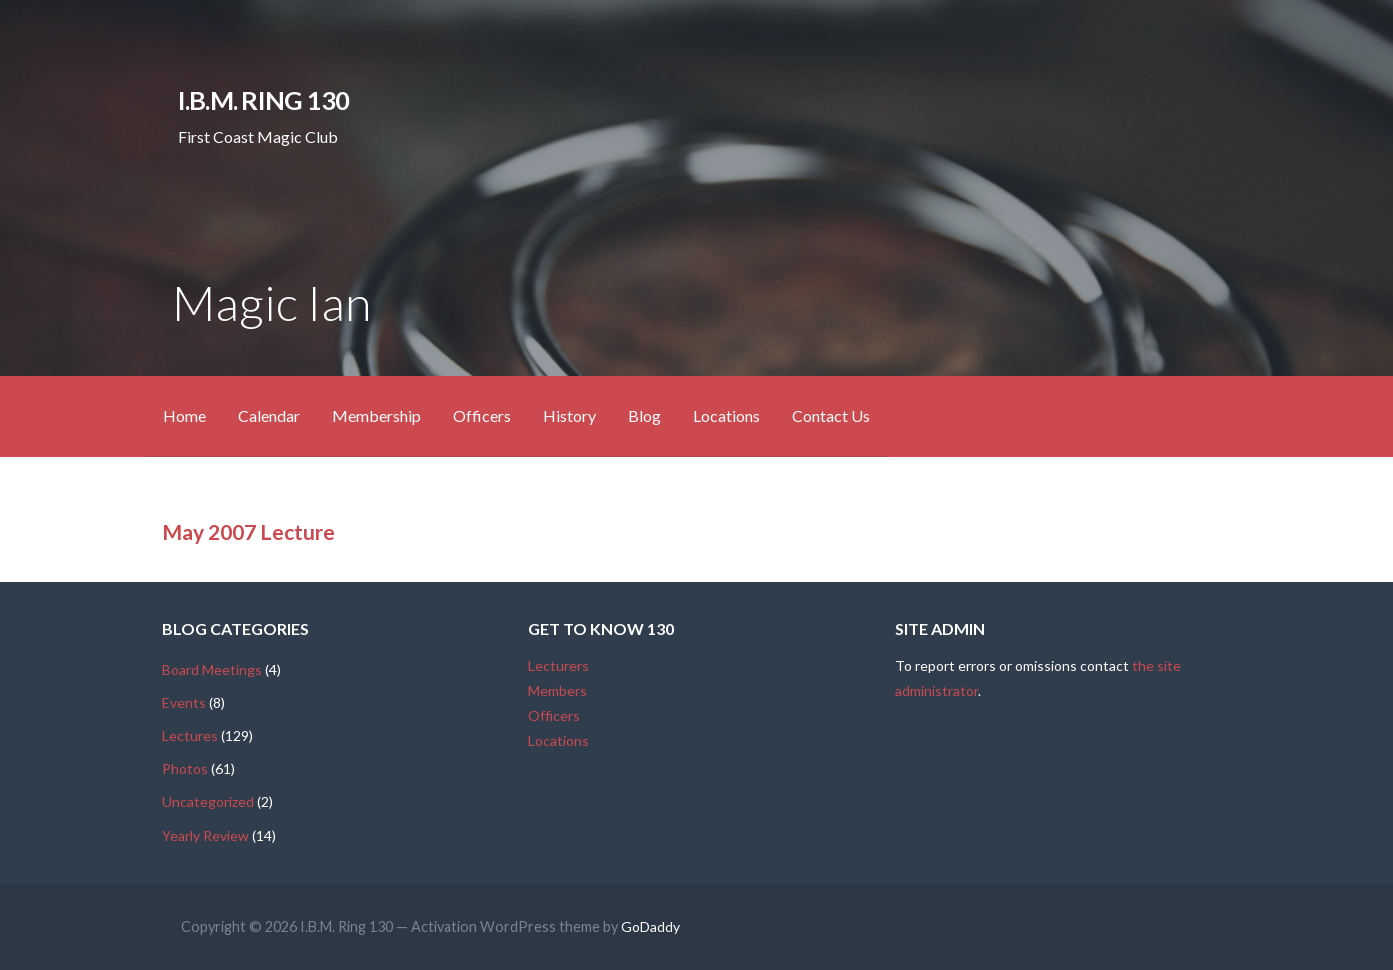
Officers (482, 415)
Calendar (269, 415)
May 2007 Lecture (248, 531)
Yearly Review (205, 835)
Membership (376, 415)
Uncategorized (208, 801)
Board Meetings (212, 669)
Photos (185, 768)
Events (184, 702)
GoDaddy (650, 926)
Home (184, 415)
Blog (644, 415)
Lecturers (558, 665)
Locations (726, 415)
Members (557, 690)
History (569, 415)
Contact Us (831, 415)
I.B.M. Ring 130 (263, 100)
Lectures (190, 735)
